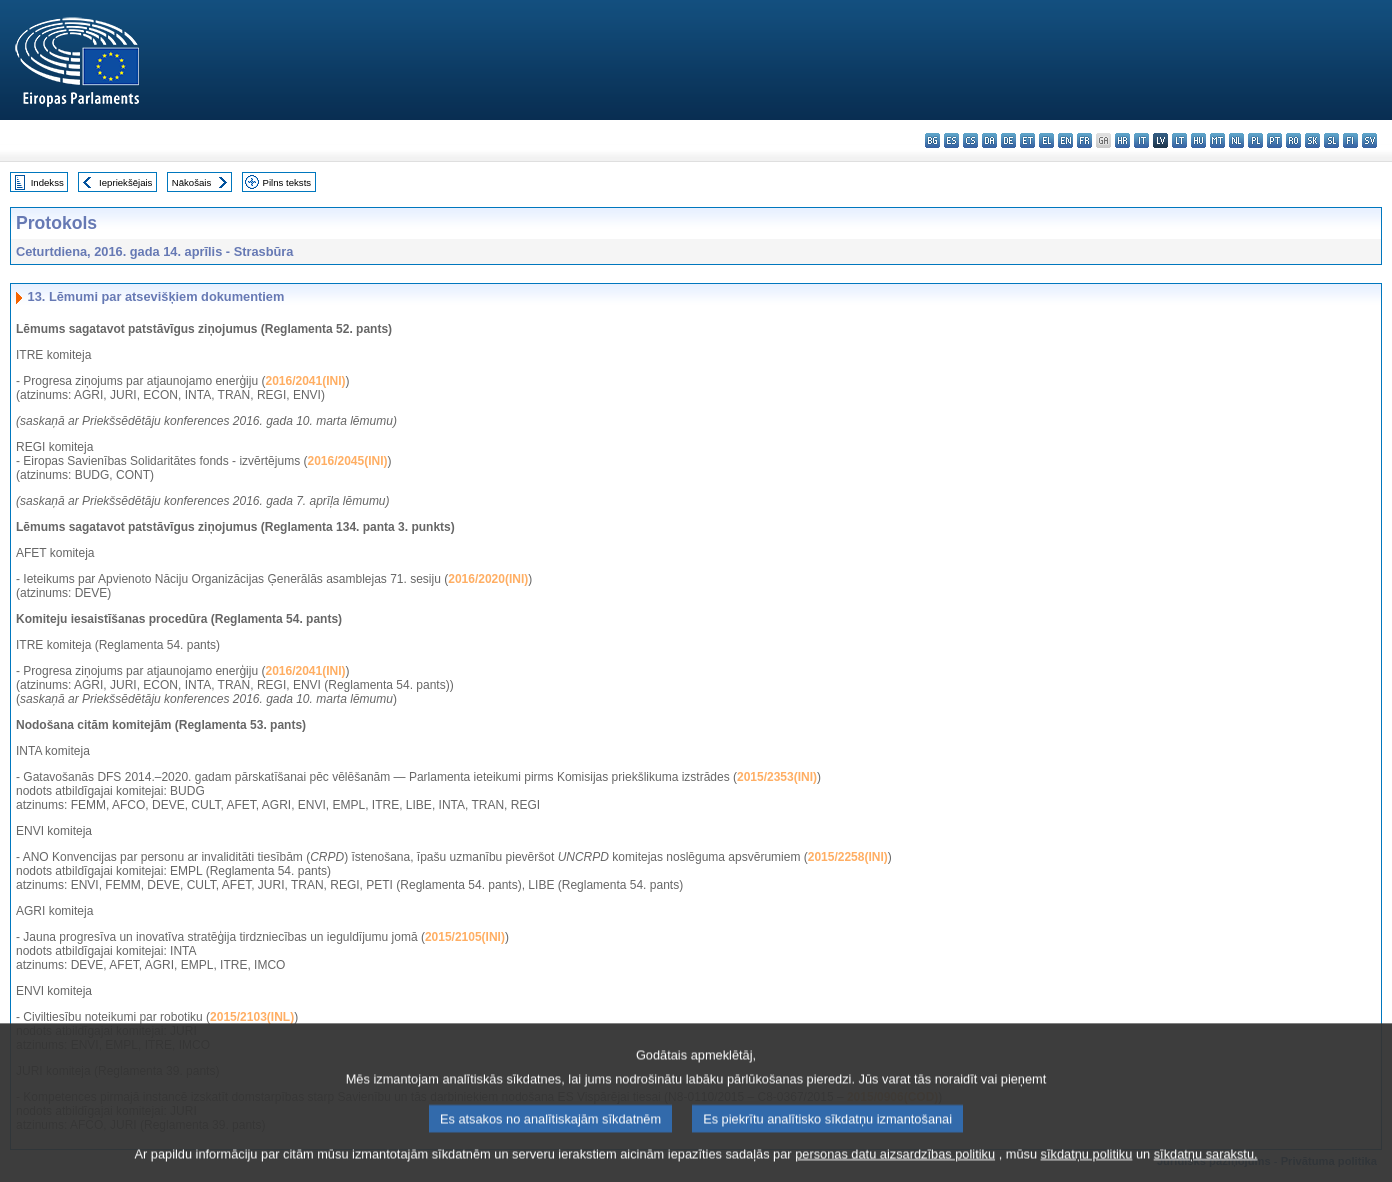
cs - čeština (970, 140)
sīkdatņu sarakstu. (1206, 1167)
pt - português (1274, 140)
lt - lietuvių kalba (1179, 140)
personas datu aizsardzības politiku (895, 1167)
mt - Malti (1217, 140)
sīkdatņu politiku (1087, 1167)
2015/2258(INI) (848, 857)
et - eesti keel (1027, 140)
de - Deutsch (1008, 140)
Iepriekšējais (125, 182)
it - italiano (1141, 140)
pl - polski (1255, 140)
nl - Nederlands (1236, 140)
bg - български (932, 140)
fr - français (1084, 140)
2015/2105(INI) (465, 937)
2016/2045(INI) (347, 461)
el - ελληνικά (1046, 140)
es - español (951, 140)
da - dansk (989, 140)
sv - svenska (1369, 140)
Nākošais (191, 182)
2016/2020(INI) (488, 579)
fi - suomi (1350, 140)
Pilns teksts (287, 182)
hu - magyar (1198, 140)
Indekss (47, 182)
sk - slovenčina (1312, 140)
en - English (1065, 140)
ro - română (1293, 140)
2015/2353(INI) (777, 777)
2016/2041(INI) (305, 381)
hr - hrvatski (1122, 140)
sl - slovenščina (1331, 140)
